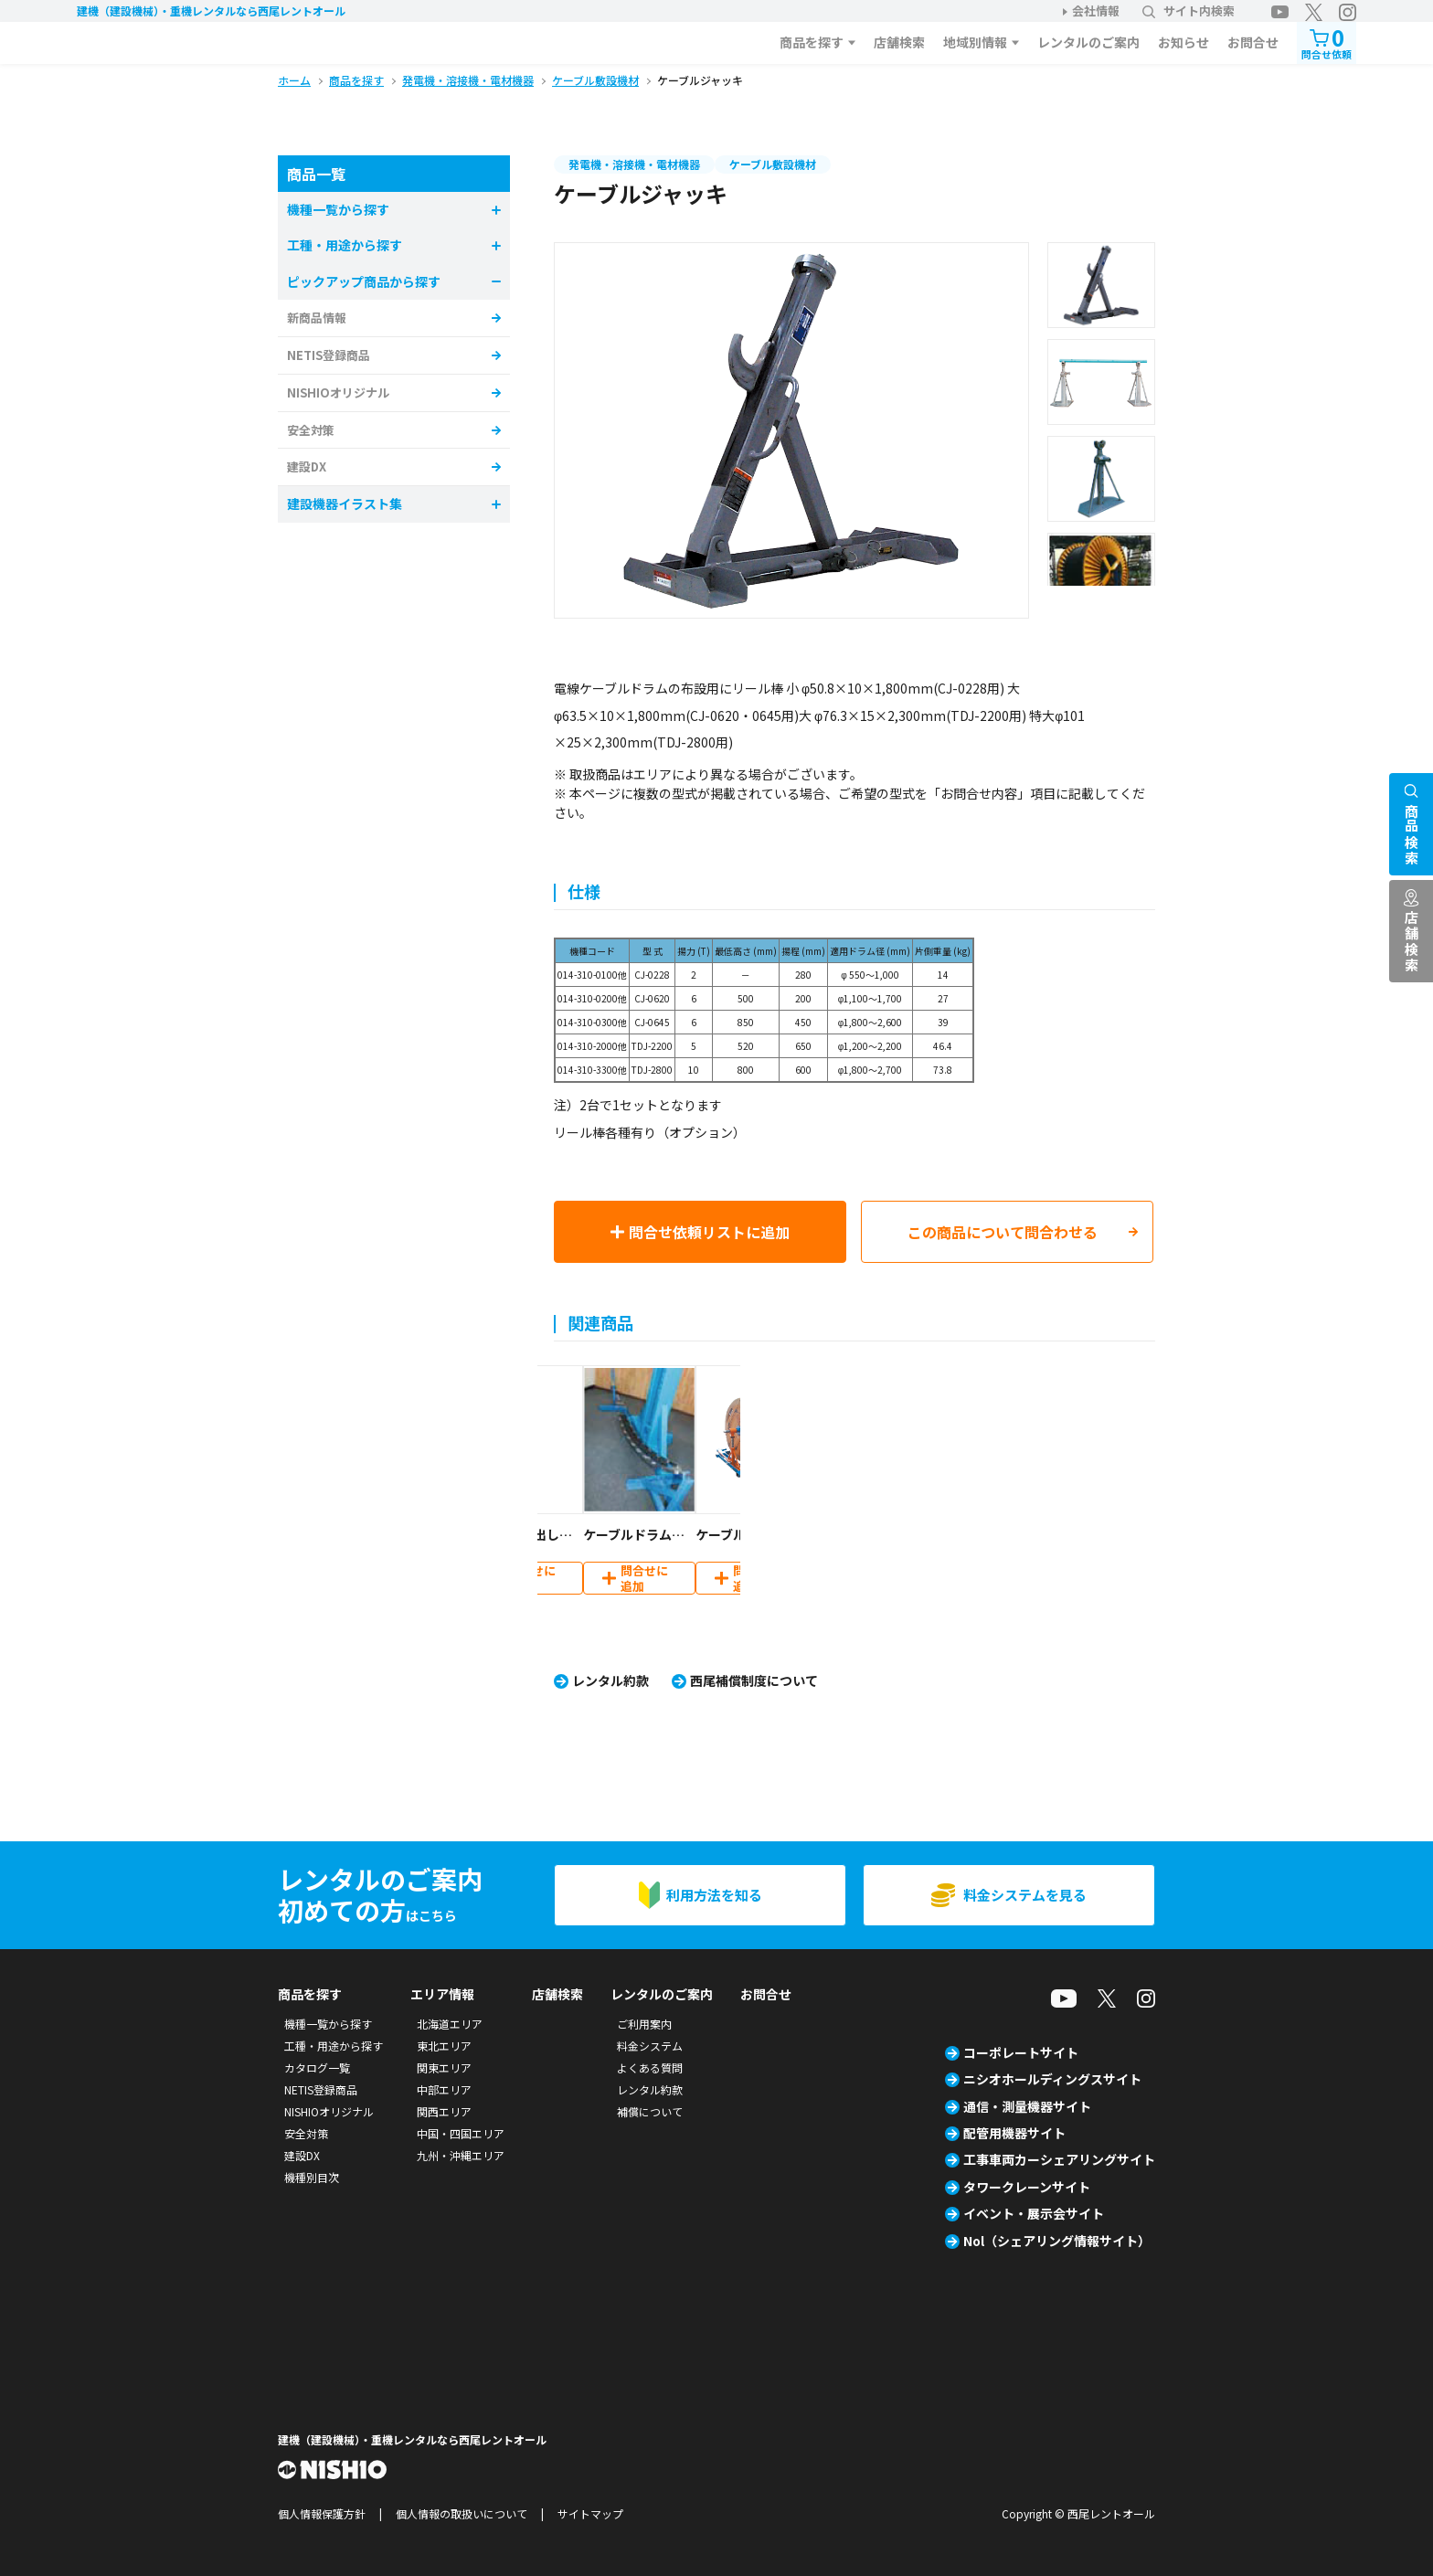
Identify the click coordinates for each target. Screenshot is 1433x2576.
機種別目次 (311, 2177)
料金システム (650, 2045)
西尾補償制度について (754, 1680)
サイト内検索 (1188, 10)
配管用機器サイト (1014, 2133)
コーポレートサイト (1020, 2052)
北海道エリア (450, 2023)
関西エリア (444, 2111)
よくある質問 (650, 2067)
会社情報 (1096, 10)
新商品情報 (316, 317)
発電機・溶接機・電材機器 (634, 164)
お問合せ (1253, 42)
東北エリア (444, 2045)
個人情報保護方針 (322, 2513)
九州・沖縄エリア (460, 2155)
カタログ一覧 (317, 2067)
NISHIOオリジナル (338, 392)
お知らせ (1183, 42)
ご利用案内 (644, 2023)
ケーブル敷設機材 (772, 164)
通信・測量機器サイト (1027, 2106)
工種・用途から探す (333, 2045)
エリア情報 (442, 1994)
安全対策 (310, 430)
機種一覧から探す (328, 2023)
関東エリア (444, 2067)
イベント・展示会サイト (1033, 2213)
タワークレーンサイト (1026, 2187)
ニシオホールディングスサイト (1052, 2079)
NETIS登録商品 (328, 355)
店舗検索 (899, 42)
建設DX (306, 466)
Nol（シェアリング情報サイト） (1057, 2240)
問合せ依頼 (1326, 41)
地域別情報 (975, 42)
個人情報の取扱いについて (461, 2513)
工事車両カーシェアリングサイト (1059, 2159)
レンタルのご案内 (1088, 42)
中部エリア (444, 2089)
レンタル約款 (610, 1680)
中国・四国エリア (460, 2133)
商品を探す (812, 42)
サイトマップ (590, 2513)
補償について (650, 2111)
